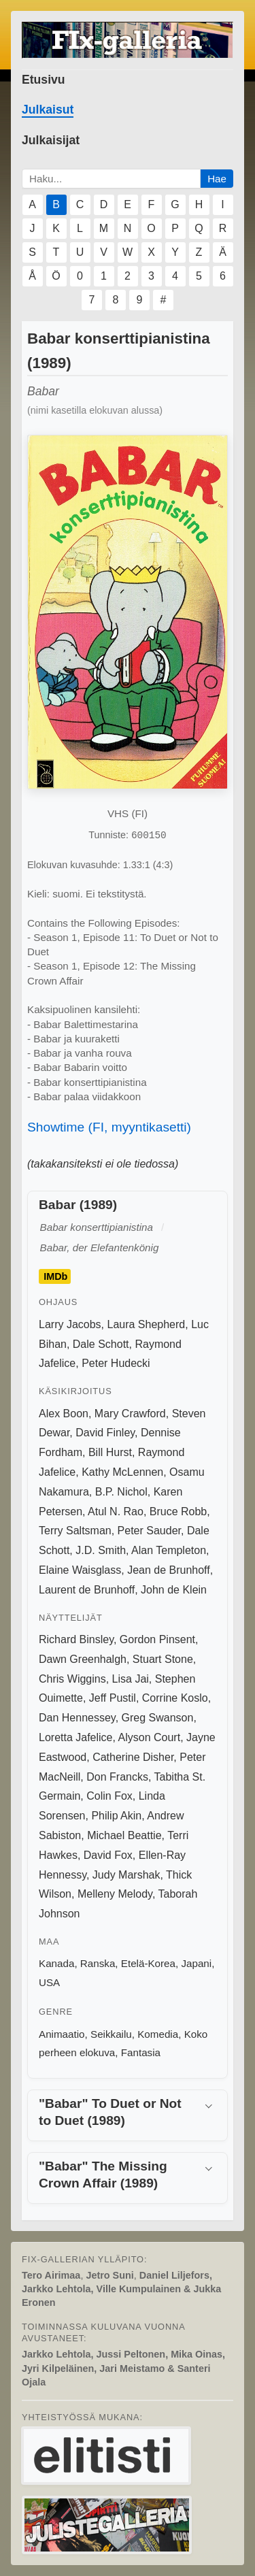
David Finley (105, 1432)
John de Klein (174, 1590)
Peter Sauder (149, 1530)
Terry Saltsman (75, 1530)
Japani (196, 1963)
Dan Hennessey (77, 1717)
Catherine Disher (132, 1757)
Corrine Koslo (175, 1698)
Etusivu (43, 79)
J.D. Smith (100, 1550)
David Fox (108, 1855)
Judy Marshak (126, 1875)
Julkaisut (47, 109)
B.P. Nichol (121, 1492)
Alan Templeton (168, 1550)
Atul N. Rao (115, 1511)
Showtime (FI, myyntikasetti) (109, 1127)
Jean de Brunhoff (168, 1570)
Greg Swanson (158, 1717)
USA (49, 1982)
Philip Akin (116, 1815)
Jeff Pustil (112, 1698)
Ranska (98, 1963)
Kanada (56, 1963)
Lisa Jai (130, 1679)
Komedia (157, 2034)
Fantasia (140, 2052)
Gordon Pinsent (157, 1639)
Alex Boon (63, 1413)
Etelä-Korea (148, 1963)
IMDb (55, 1276)
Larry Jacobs (70, 1324)
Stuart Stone (163, 1659)
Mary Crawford (130, 1413)
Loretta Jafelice (76, 1737)
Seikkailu (111, 2034)
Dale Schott (101, 1344)
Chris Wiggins (72, 1679)
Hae (216, 178)
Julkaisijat (51, 140)
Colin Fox (109, 1796)
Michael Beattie (124, 1835)
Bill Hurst (110, 1452)
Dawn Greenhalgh (82, 1659)
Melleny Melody (115, 1894)
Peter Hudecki (116, 1363)
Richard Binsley (76, 1639)
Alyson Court (149, 1737)
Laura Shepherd (146, 1324)
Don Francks (117, 1777)
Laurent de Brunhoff (87, 1590)
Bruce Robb (178, 1511)
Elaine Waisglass (80, 1570)
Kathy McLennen (122, 1472)
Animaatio (62, 2034)
